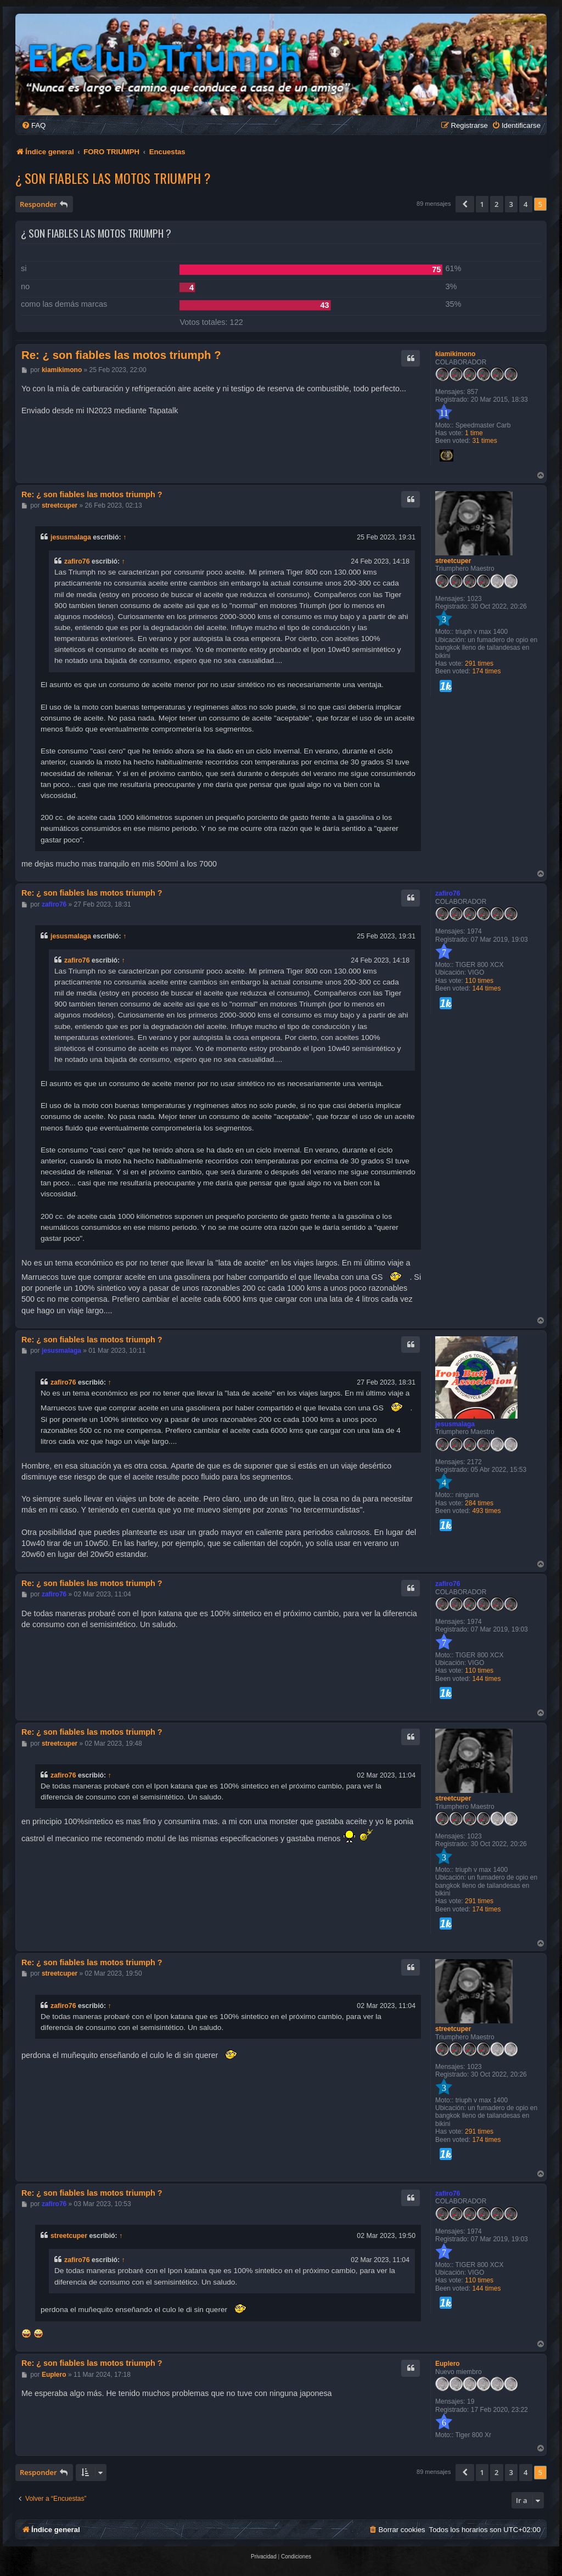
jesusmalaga (70, 537)
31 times (484, 441)
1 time (474, 433)
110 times (479, 981)
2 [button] (496, 204)
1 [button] (482, 204)
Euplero (447, 2363)
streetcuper (453, 561)
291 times (479, 663)
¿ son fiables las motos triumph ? (113, 178)
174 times (486, 671)
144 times (486, 988)
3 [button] (511, 204)
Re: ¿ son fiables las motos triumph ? (121, 355)
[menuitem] (33, 125)
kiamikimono (455, 354)
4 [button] (525, 204)
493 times (486, 1511)
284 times (479, 1503)
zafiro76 (76, 561)
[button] (465, 204)
